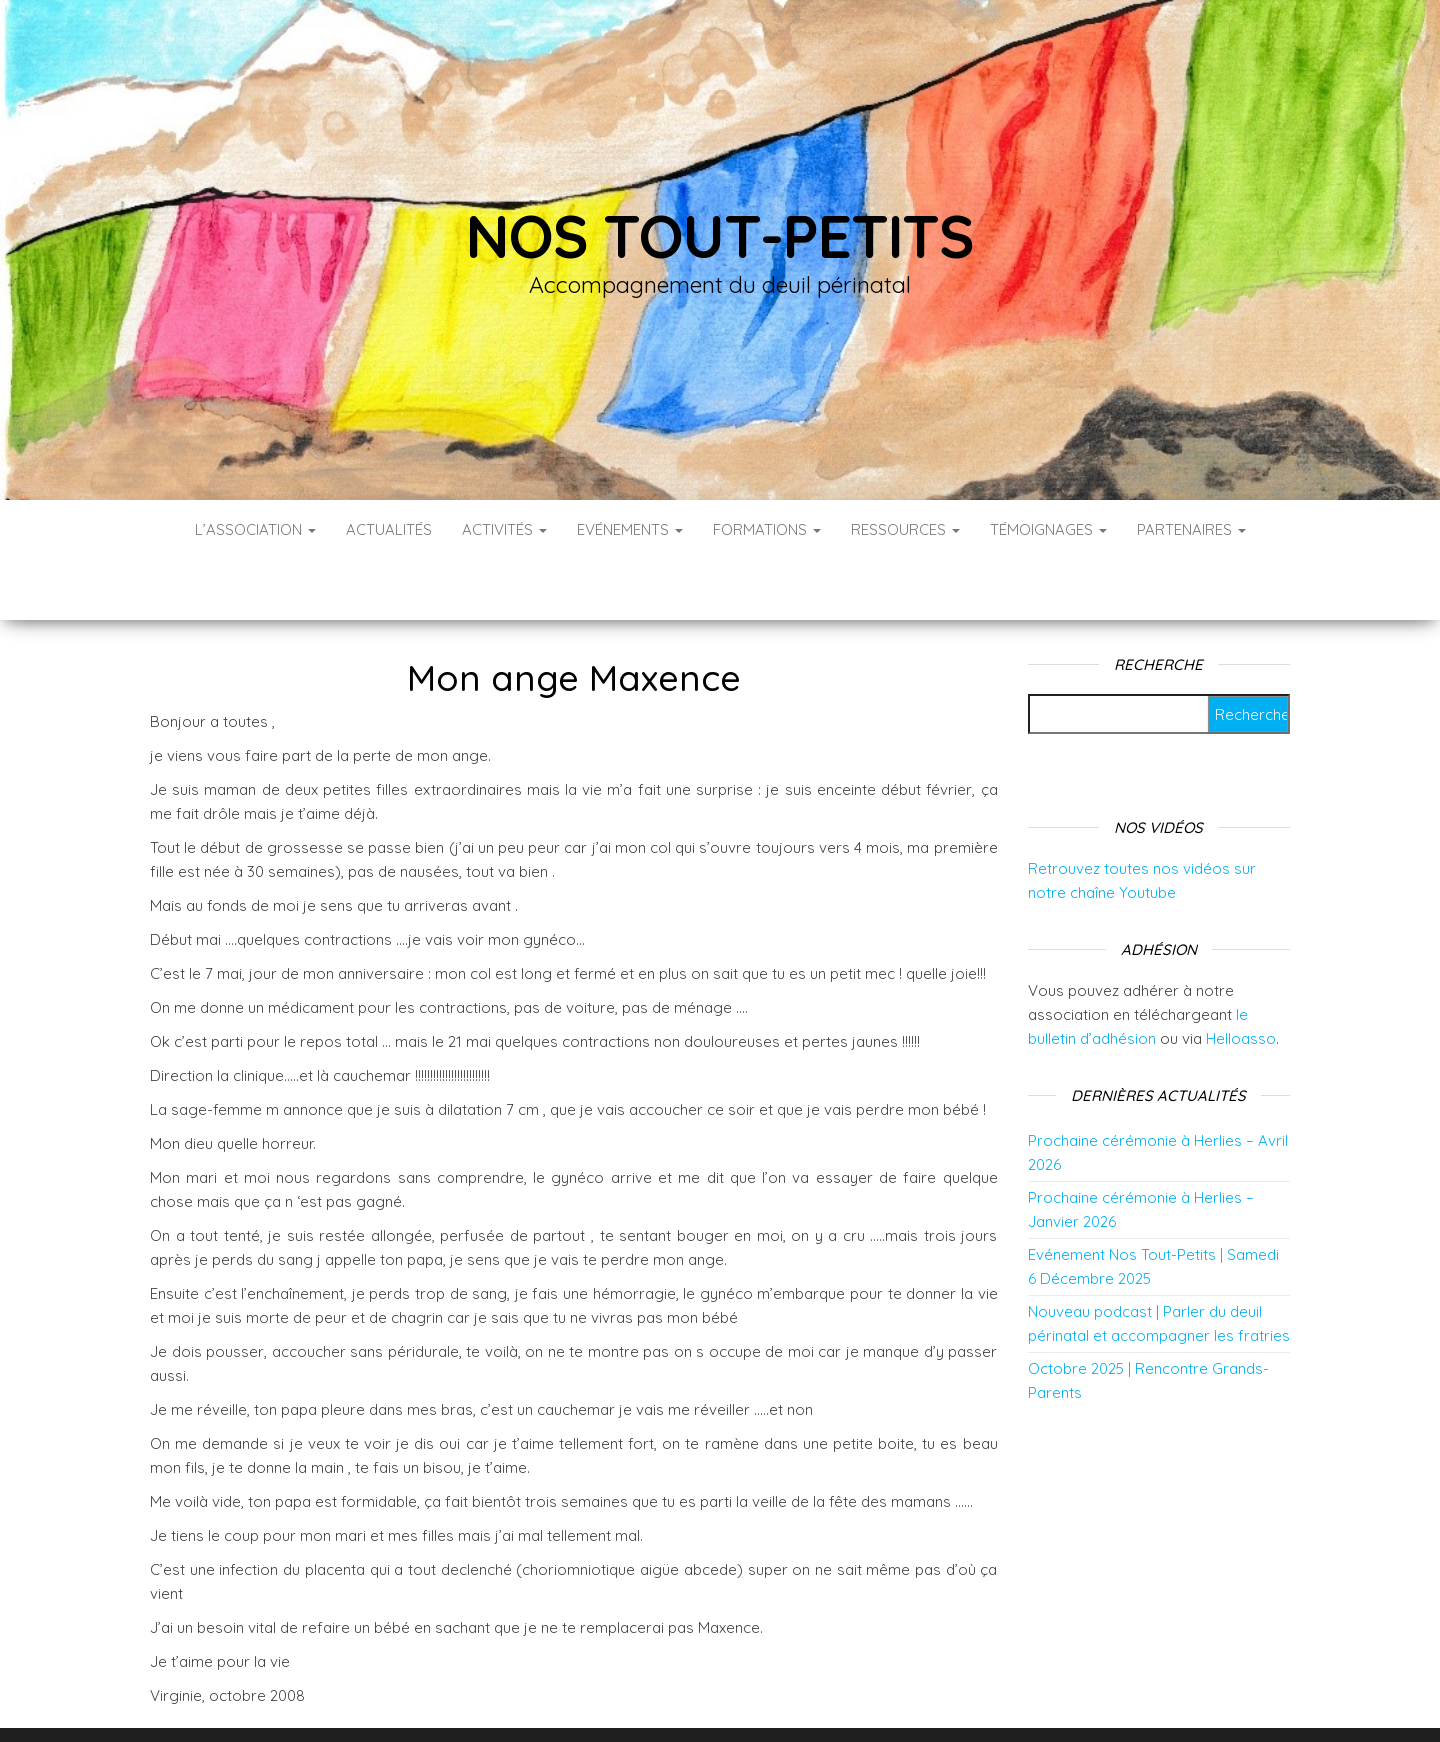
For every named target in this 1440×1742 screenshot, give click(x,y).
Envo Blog (878, 1699)
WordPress (733, 1699)
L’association (255, 529)
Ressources (905, 529)
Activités (504, 529)
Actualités (389, 529)
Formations (767, 529)
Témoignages (1048, 529)
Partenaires (1191, 529)
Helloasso (1241, 978)
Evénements (630, 529)
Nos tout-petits (720, 235)
